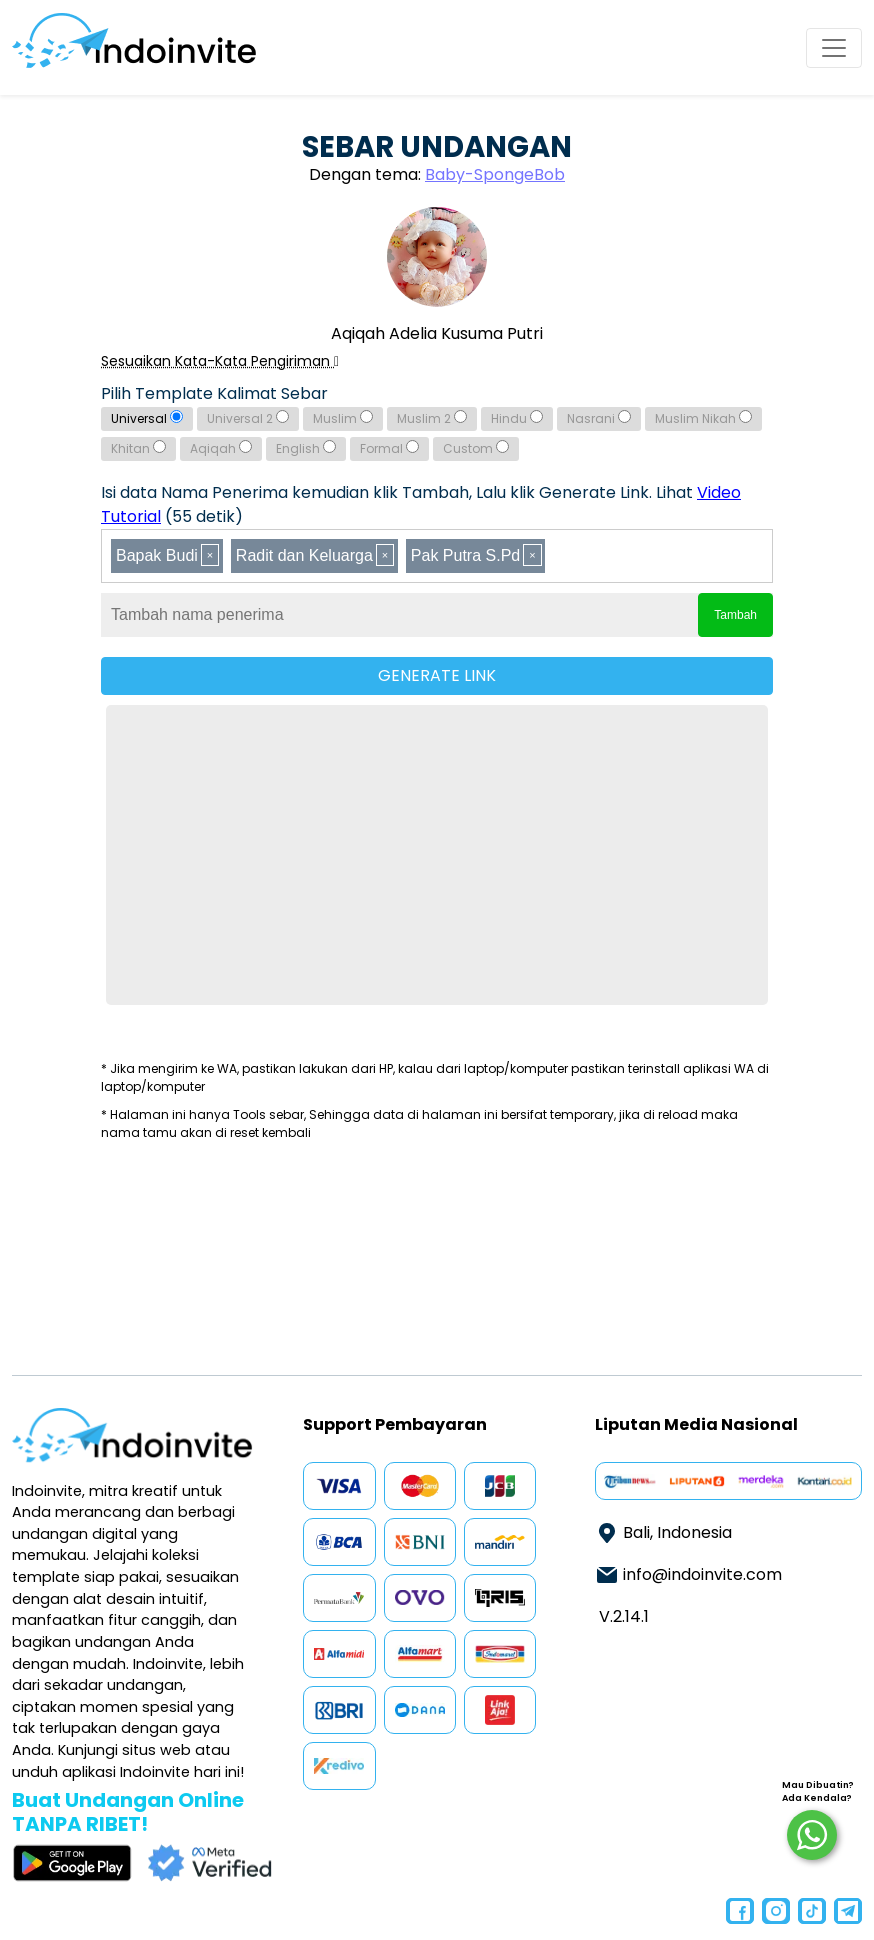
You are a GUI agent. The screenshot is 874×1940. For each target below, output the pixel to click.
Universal (147, 418)
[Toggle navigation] (834, 48)
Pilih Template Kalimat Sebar (214, 393)
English (306, 448)
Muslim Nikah (703, 418)
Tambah (735, 615)
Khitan (138, 448)
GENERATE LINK (437, 675)
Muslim (343, 418)
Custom (476, 448)
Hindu (517, 418)
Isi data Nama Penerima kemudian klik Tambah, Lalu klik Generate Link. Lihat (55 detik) (421, 504)
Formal (389, 448)
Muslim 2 (432, 418)
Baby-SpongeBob (495, 174)
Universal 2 (248, 418)
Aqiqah (221, 448)
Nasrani (599, 418)
